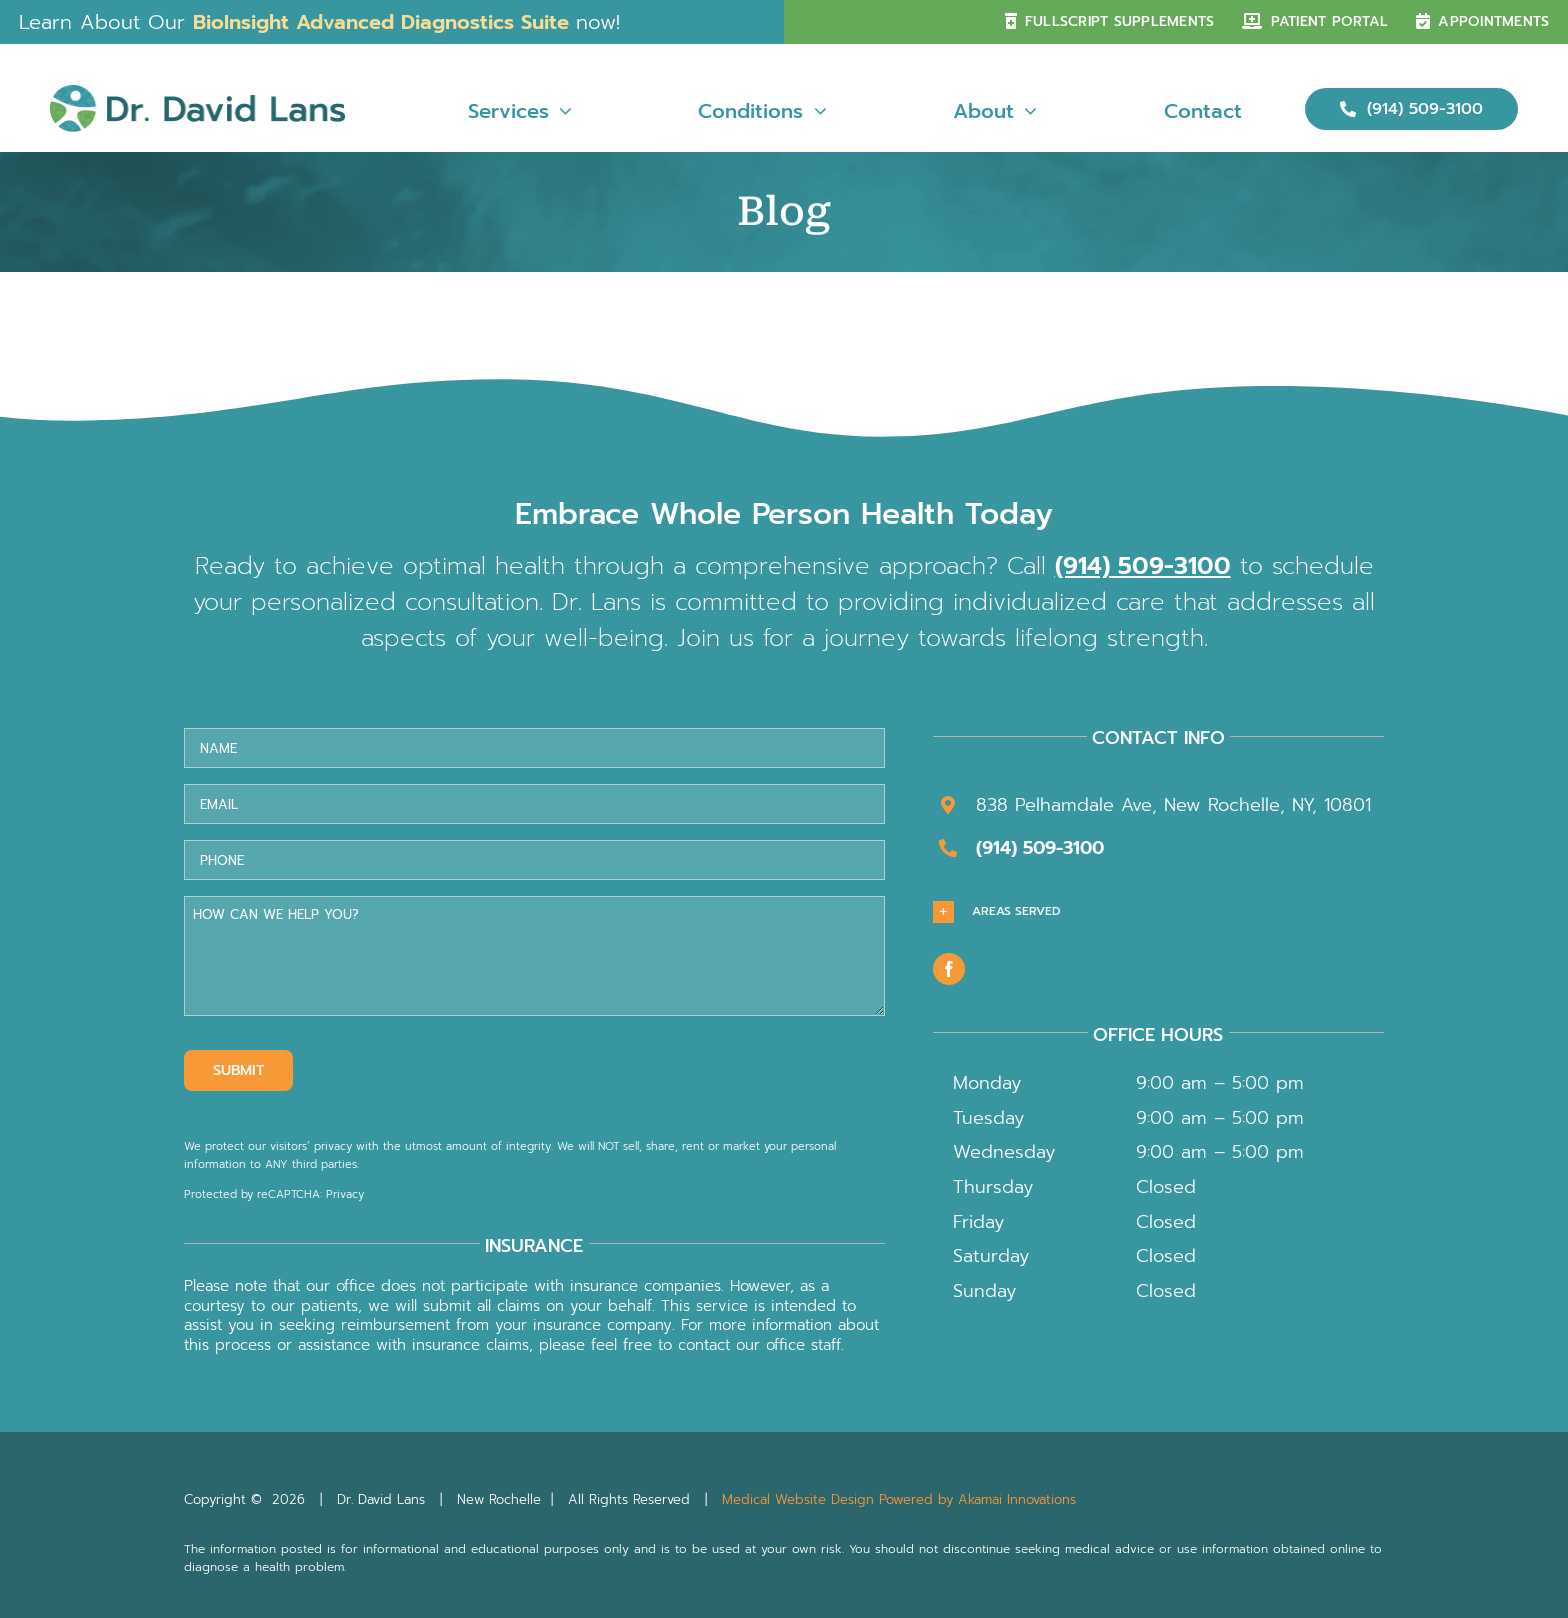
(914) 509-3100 (1143, 566)
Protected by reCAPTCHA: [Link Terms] (255, 1194)
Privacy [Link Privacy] (345, 1194)
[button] (1158, 911)
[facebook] (949, 969)
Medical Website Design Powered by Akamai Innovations (899, 1499)
